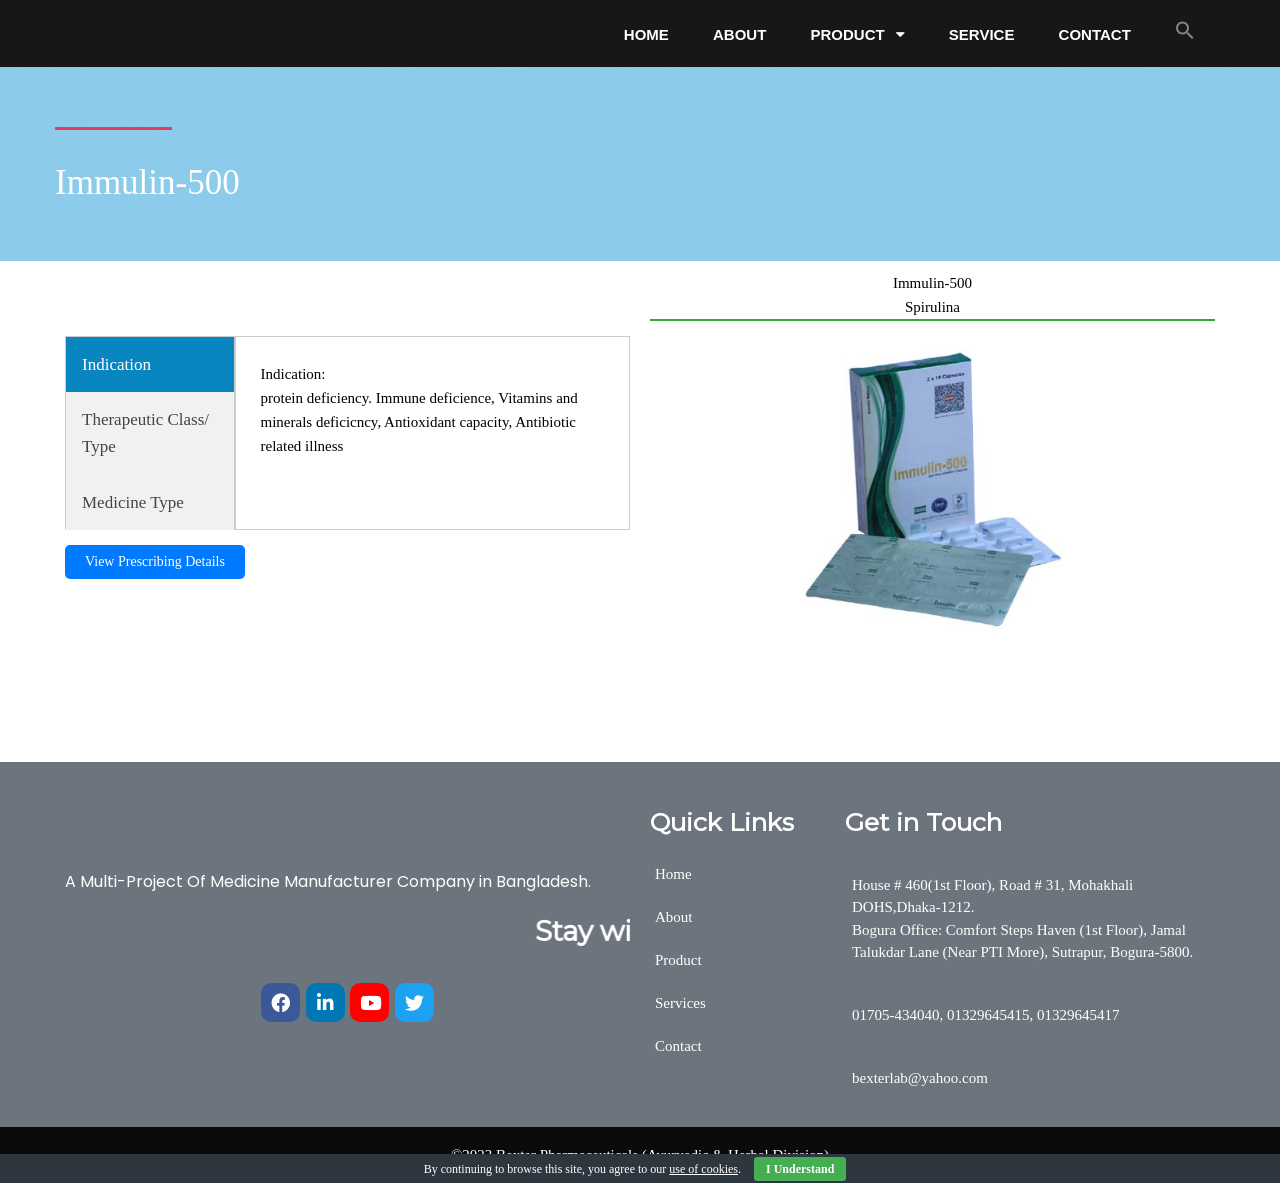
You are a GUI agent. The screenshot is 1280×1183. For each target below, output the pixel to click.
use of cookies (703, 1169)
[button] (1185, 30)
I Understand (800, 1169)
